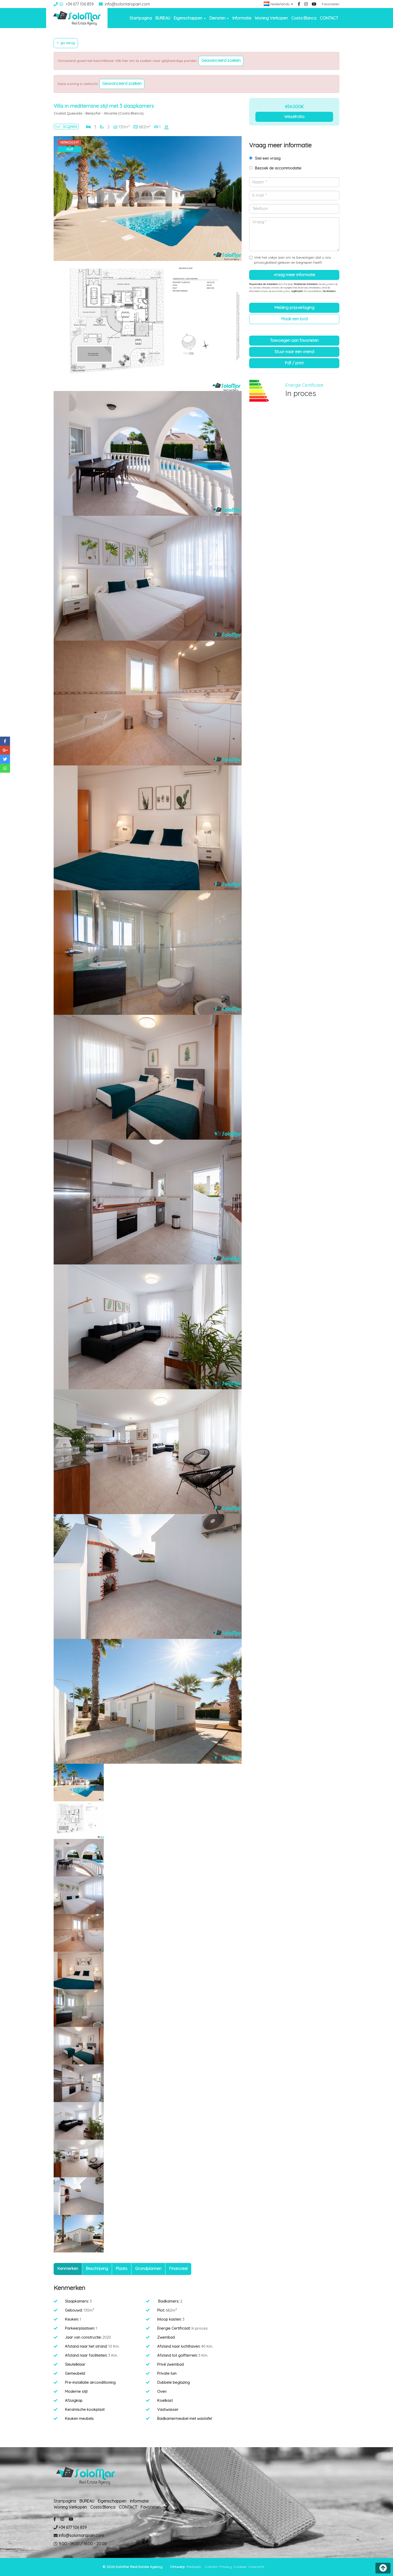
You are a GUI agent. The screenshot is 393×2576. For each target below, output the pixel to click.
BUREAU (162, 18)
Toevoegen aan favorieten (294, 340)
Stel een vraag (267, 158)
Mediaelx (193, 2566)
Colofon (211, 2566)
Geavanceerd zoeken (221, 60)
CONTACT (329, 18)
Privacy (226, 2566)
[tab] (68, 2269)
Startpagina (141, 18)
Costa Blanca (303, 18)
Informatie (241, 18)
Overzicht (256, 2566)
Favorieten (330, 4)
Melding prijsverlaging (294, 307)
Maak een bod (294, 318)
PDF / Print (294, 362)
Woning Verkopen (271, 18)
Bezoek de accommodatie (278, 168)
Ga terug (66, 43)
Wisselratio (294, 116)
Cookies (240, 2566)
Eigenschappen (112, 2501)
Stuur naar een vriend (294, 351)
